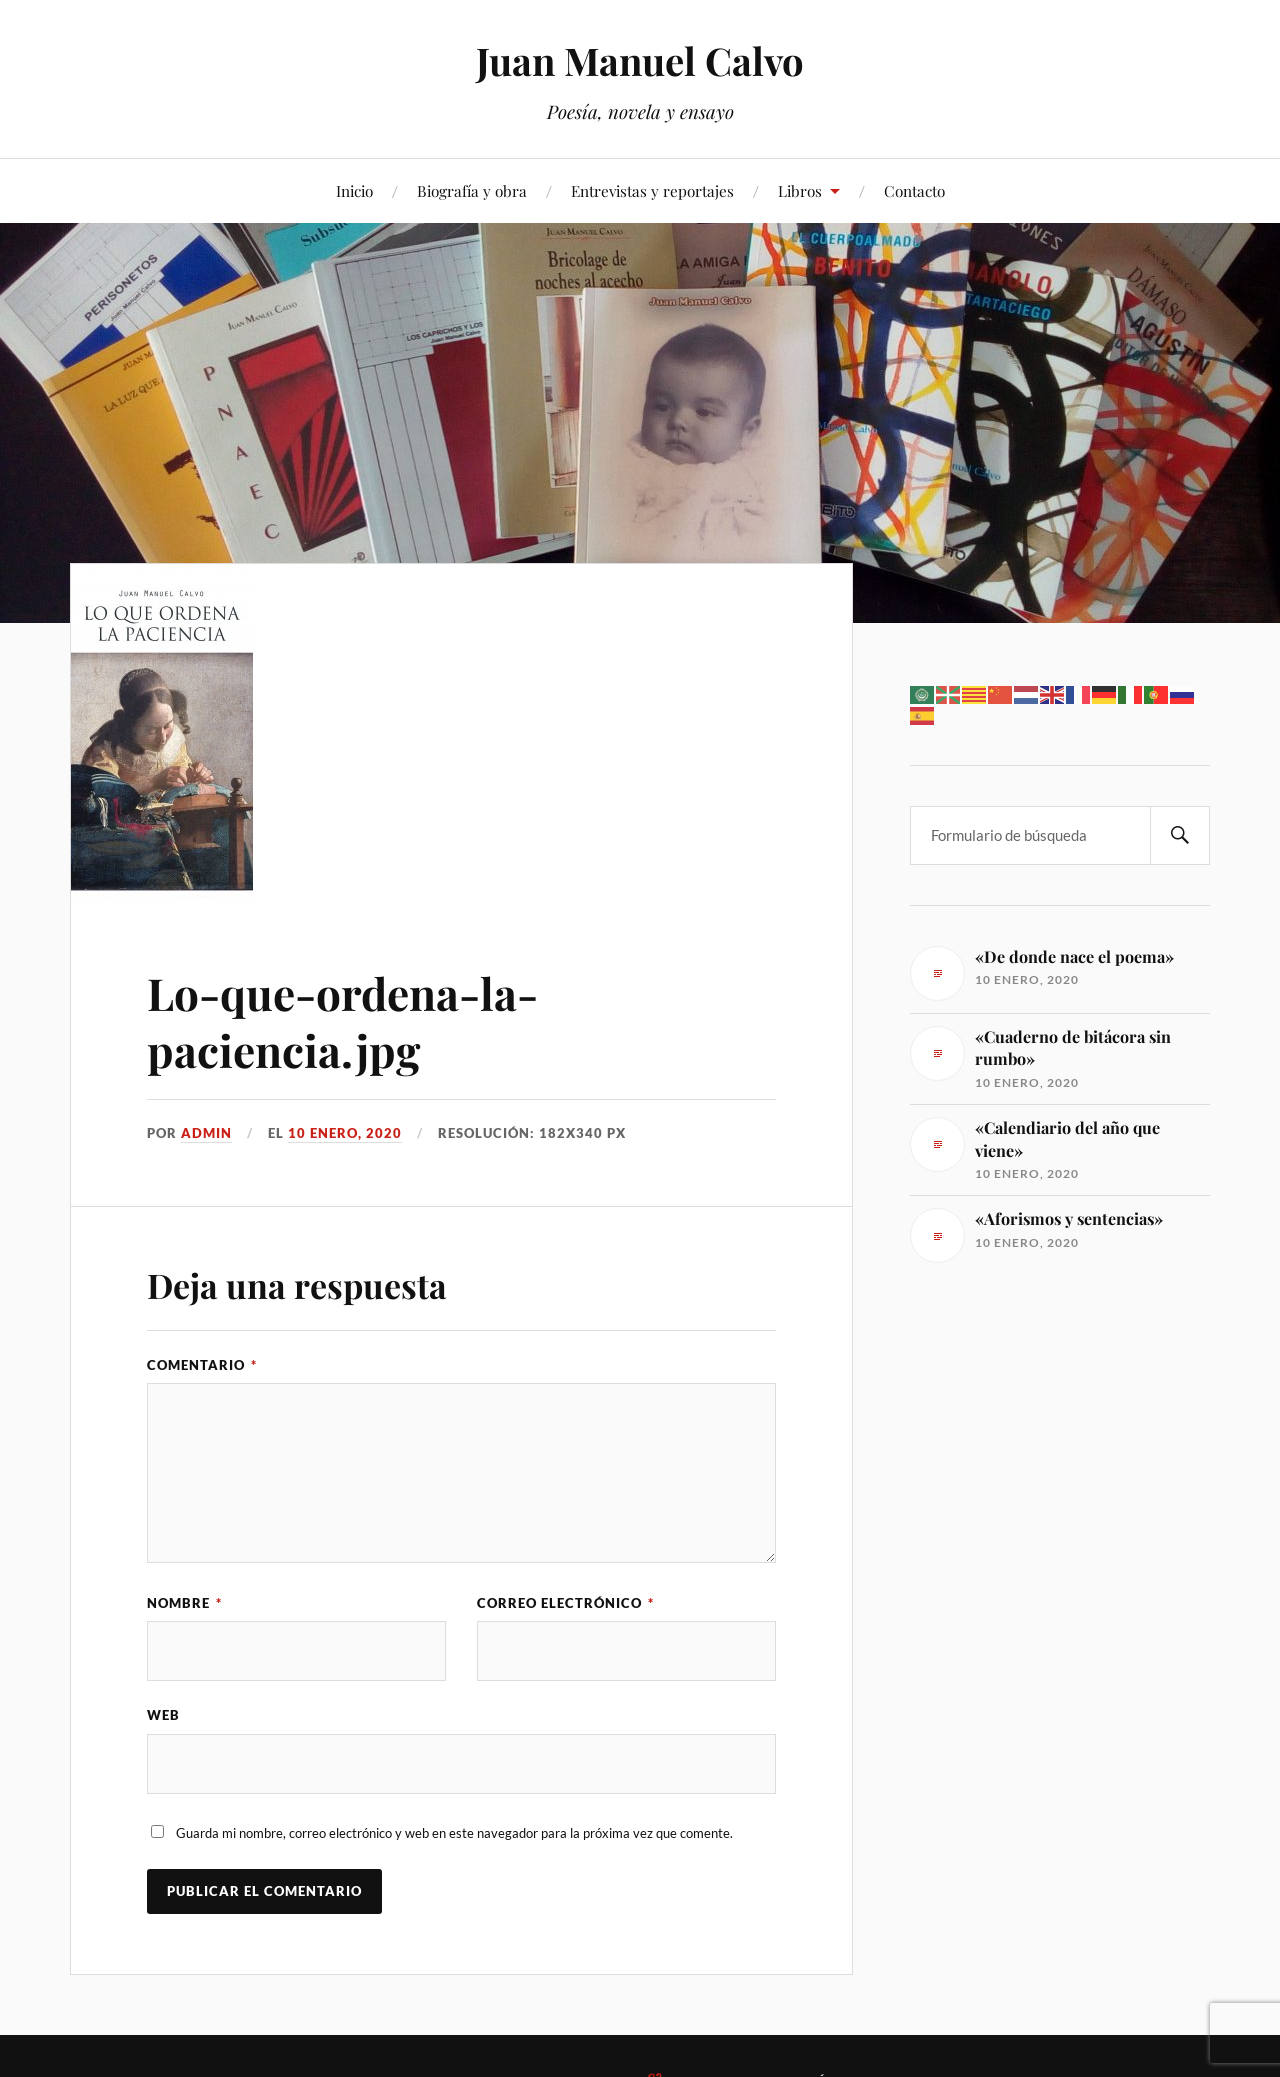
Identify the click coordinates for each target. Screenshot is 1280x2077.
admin (206, 1133)
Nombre (184, 1603)
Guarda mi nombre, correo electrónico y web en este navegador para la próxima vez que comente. (454, 1833)
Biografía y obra (472, 190)
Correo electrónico (565, 1603)
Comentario (202, 1365)
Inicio (354, 190)
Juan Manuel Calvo (640, 60)
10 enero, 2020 (345, 1133)
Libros (800, 190)
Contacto (914, 190)
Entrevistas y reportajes (652, 190)
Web (163, 1715)
